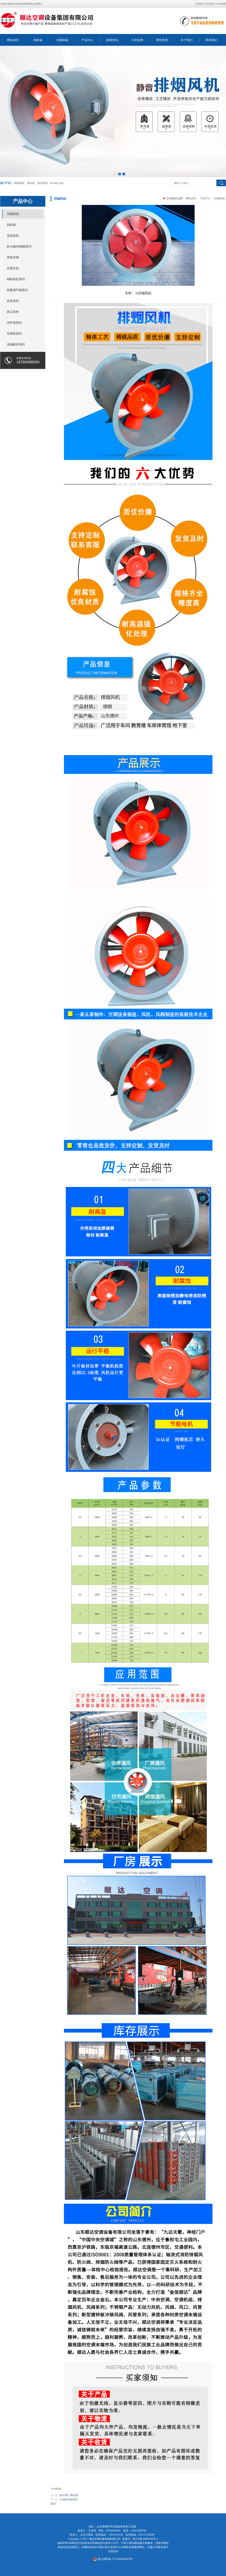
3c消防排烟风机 (69, 2499)
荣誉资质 (162, 40)
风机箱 (37, 40)
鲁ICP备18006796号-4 (145, 2539)
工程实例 (137, 40)
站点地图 (221, 3)
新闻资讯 (112, 40)
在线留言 (199, 3)
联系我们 (210, 3)
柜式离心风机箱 (69, 2495)
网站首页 (13, 40)
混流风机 (42, 183)
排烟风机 (63, 40)
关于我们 (187, 40)
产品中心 (87, 40)
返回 (53, 2503)
